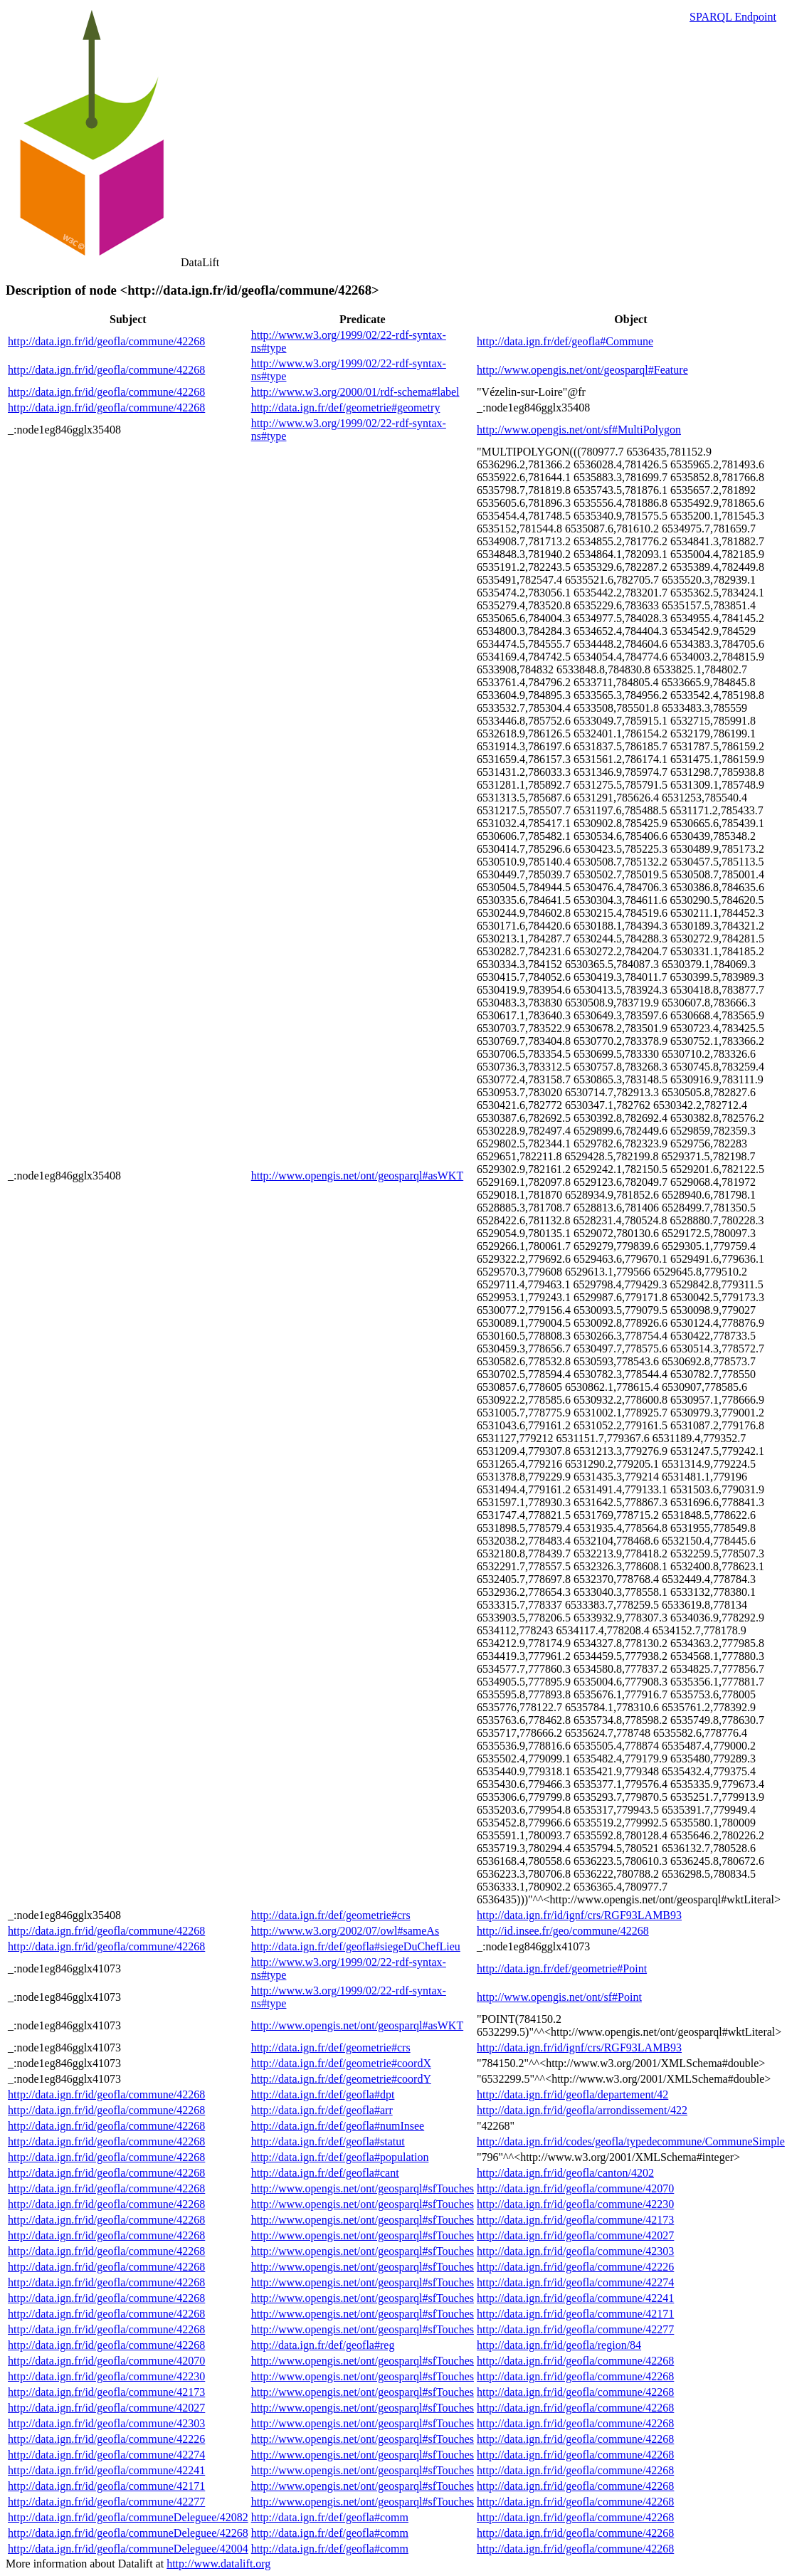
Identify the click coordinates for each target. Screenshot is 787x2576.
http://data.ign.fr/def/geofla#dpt (323, 2094)
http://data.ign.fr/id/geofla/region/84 (559, 2345)
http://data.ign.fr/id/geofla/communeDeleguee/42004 (128, 2549)
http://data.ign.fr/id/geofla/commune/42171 (575, 2314)
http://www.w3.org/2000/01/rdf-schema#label (355, 392)
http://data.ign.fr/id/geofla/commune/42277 (575, 2329)
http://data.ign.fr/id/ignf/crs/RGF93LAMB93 (579, 1915)
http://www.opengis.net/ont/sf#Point (559, 1997)
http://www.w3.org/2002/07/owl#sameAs (345, 1931)
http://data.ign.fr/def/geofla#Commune (565, 341)
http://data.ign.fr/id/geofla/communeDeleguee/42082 (128, 2517)
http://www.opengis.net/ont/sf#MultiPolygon (579, 430)
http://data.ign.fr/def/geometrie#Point (562, 1968)
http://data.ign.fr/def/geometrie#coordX (341, 2063)
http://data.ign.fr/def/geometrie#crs (331, 1915)
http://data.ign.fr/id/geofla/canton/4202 (565, 2173)
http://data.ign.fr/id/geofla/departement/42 (572, 2094)
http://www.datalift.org (218, 2563)
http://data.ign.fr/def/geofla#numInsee (337, 2126)
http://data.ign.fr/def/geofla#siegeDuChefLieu (355, 1946)
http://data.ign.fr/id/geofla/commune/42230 (575, 2204)
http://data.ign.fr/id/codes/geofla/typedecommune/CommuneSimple (631, 2141)
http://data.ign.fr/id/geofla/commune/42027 (575, 2235)
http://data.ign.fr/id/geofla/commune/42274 (575, 2282)
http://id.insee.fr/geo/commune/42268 (563, 1931)
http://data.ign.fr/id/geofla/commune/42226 (575, 2267)
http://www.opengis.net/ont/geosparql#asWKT (357, 1175)
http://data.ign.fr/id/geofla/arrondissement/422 (582, 2110)
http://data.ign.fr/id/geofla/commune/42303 (575, 2251)
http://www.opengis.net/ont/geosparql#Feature (582, 370)
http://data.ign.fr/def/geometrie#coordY (341, 2079)
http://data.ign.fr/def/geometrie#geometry (345, 407)
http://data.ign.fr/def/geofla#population (340, 2157)
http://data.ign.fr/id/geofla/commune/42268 (106, 341)
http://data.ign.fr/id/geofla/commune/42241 (575, 2298)
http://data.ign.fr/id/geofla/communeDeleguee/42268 (128, 2533)
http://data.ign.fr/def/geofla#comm (329, 2517)
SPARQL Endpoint (733, 17)
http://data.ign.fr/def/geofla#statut (328, 2141)
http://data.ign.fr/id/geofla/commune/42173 (575, 2220)
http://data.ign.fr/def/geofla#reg (323, 2345)
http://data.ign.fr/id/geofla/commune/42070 (575, 2188)
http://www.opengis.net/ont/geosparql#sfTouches (362, 2188)
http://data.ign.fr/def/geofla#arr (322, 2110)
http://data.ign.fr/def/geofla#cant (325, 2173)
